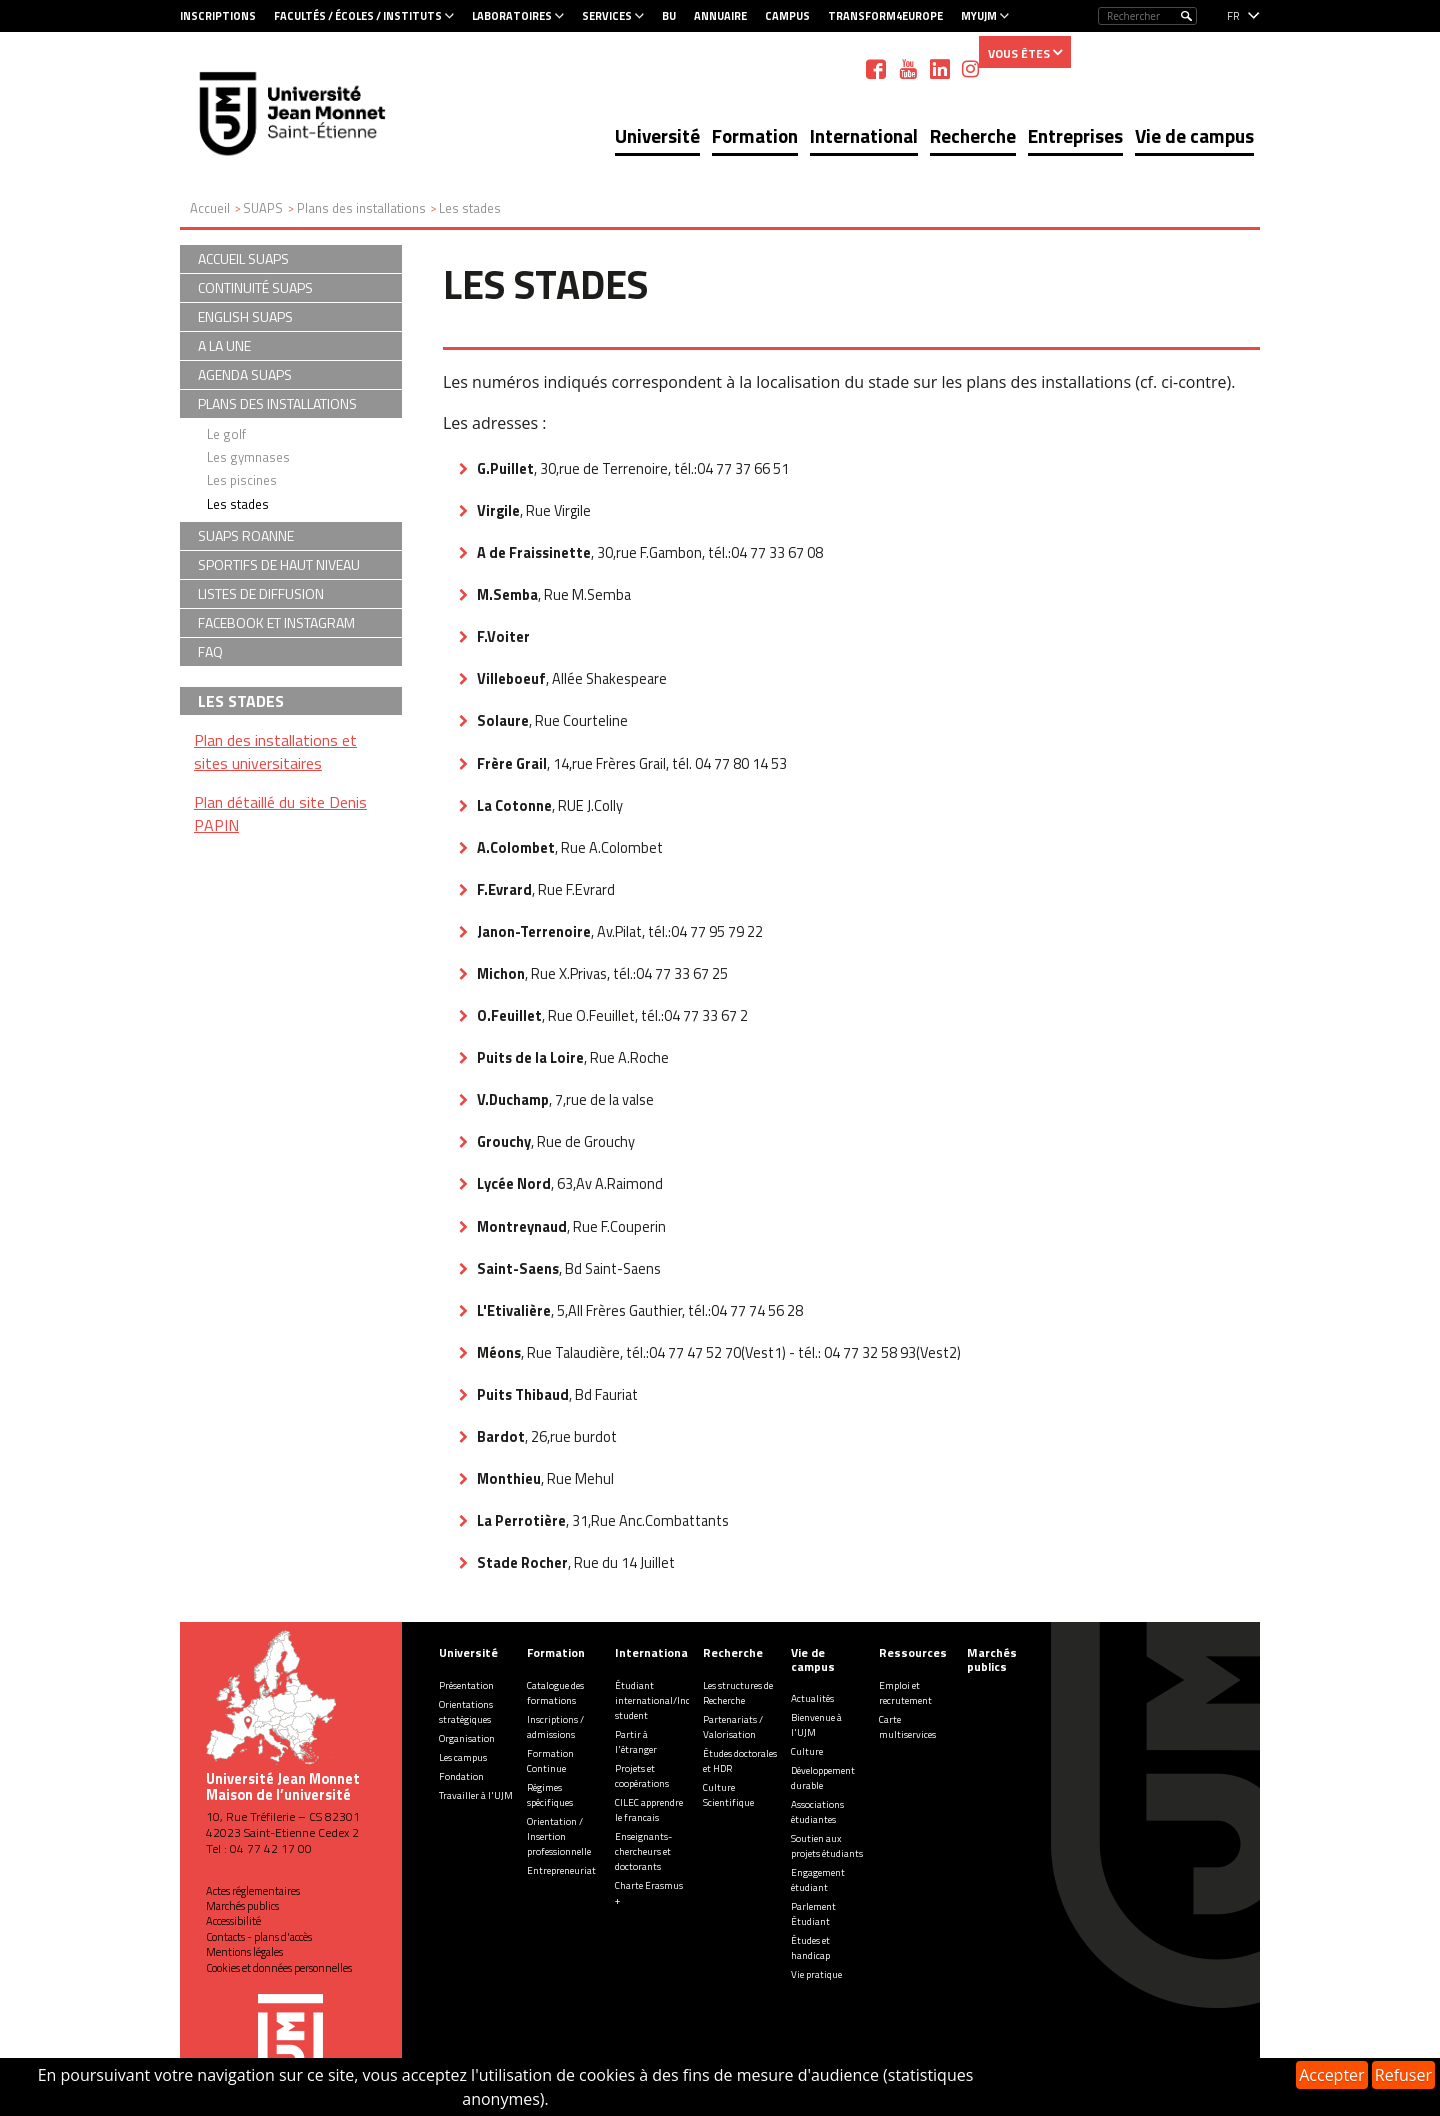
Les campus (463, 1757)
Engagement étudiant (818, 1880)
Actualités (812, 1698)
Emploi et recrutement (905, 1693)
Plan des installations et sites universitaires (275, 751)
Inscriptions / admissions (555, 1727)
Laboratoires (512, 16)
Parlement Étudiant (813, 1914)
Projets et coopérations (642, 1776)
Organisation (467, 1738)
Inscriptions (218, 16)
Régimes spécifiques (550, 1795)
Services (607, 16)
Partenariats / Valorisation (733, 1727)
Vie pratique (816, 1974)
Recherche (973, 135)
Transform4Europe (885, 16)
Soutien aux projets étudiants (827, 1846)
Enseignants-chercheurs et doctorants (643, 1851)
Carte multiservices (907, 1727)
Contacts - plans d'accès (259, 1937)
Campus (787, 16)
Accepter (1331, 2075)
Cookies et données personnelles (279, 1968)
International (864, 135)
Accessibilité (233, 1921)
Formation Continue (550, 1761)
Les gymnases (248, 457)
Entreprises (1075, 135)
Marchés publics (242, 1906)
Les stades (238, 504)
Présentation (466, 1685)
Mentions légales (244, 1952)
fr (1233, 16)
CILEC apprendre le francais (649, 1810)
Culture (807, 1751)
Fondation (461, 1776)
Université (657, 135)
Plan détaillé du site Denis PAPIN (280, 813)
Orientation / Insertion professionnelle (559, 1836)
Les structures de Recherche (738, 1693)
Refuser (1403, 2075)
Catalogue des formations (555, 1693)
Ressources (913, 1652)
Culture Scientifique (728, 1795)
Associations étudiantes (817, 1812)
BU (669, 16)
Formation (755, 135)
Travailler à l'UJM (476, 1795)
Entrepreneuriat (561, 1870)
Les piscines (242, 480)
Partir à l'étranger (636, 1742)
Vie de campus (1194, 135)
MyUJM (979, 16)
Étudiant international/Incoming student (666, 1700)
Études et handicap (810, 1948)
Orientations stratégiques (466, 1712)
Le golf (226, 434)
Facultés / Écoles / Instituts (358, 16)
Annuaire (720, 16)
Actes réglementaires (253, 1891)
